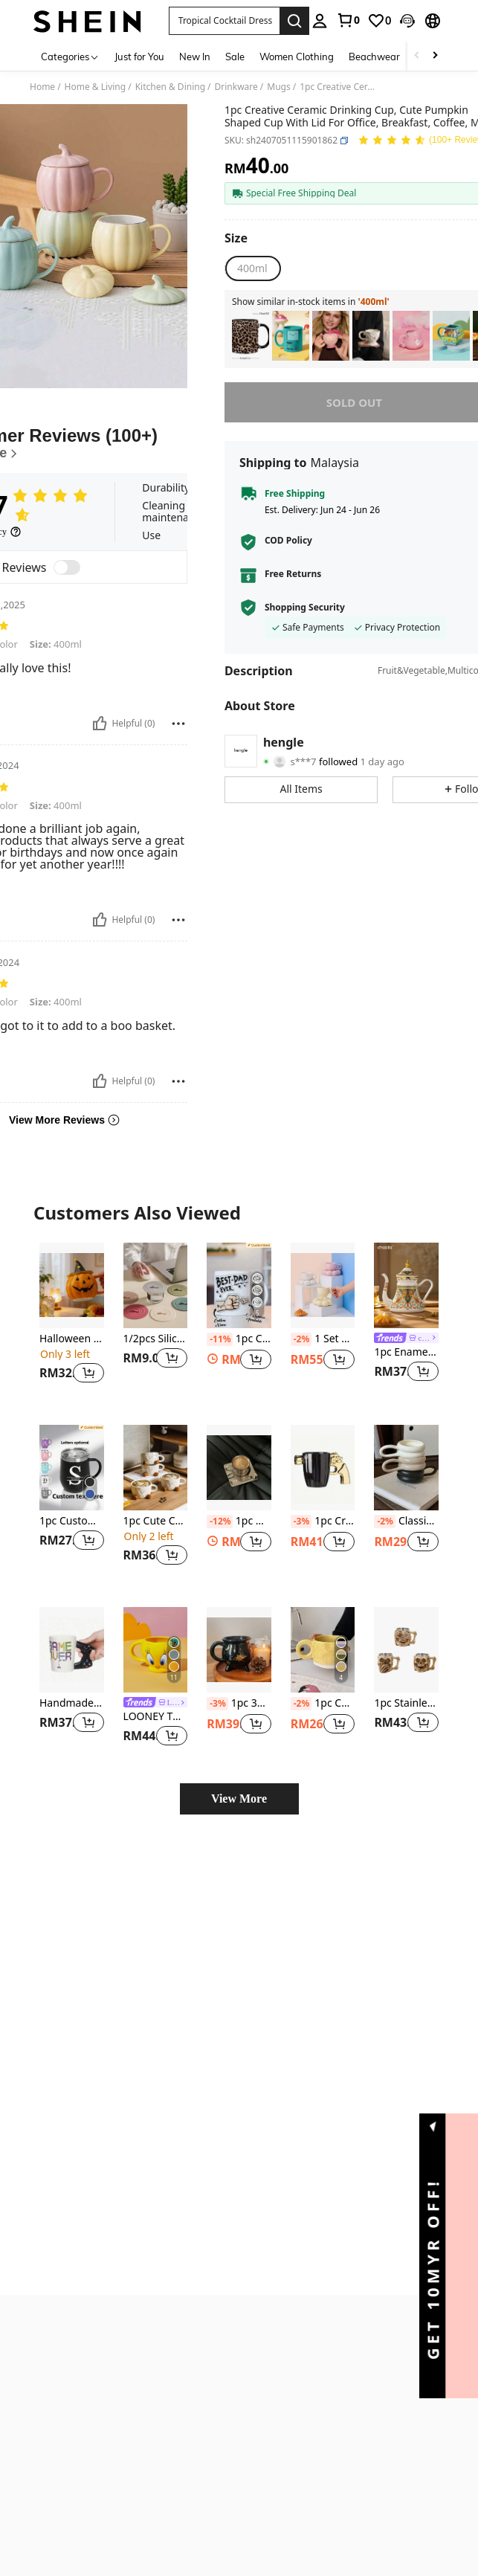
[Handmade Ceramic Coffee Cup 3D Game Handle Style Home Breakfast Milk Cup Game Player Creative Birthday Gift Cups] (71, 1650)
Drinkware (236, 87)
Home (42, 87)
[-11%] (220, 1339)
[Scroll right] (435, 56)
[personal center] (320, 21)
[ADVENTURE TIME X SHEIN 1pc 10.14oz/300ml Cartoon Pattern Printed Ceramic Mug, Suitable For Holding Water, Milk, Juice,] (290, 336)
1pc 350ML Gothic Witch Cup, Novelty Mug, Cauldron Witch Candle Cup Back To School (239, 1703)
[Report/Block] (178, 723)
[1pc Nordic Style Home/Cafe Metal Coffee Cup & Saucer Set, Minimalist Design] (239, 1467)
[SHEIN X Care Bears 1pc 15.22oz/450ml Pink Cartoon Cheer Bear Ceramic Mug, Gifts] (411, 336)
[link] (348, 20)
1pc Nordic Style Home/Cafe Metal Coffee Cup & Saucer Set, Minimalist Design (239, 1521)
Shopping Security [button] (305, 607)
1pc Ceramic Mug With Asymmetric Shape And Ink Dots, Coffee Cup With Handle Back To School (323, 1703)
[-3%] (301, 1521)
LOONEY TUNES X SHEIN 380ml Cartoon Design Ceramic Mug (155, 1716)
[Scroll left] (417, 56)
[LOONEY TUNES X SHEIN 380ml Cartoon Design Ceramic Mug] (155, 1650)
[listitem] (250, 336)
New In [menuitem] (194, 56)
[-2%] (301, 1339)
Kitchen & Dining (170, 87)
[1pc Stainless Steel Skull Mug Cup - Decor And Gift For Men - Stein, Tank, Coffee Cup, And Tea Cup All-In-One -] (406, 1650)
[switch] (67, 567)
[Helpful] (100, 723)
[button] (407, 21)
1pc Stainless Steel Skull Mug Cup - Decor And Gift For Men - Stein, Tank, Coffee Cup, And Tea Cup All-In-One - (406, 1703)
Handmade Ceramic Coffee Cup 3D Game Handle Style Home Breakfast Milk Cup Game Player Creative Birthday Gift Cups (71, 1703)
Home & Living (95, 87)
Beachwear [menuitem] (374, 56)
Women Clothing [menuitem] (296, 56)
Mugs (278, 87)
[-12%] (220, 1521)
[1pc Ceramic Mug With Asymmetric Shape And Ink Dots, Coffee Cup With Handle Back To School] (323, 1650)
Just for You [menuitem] (139, 56)
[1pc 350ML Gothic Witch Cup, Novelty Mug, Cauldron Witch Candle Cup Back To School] (239, 1650)
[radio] (252, 268)
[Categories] (70, 56)
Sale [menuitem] (235, 56)
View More (239, 1798)
